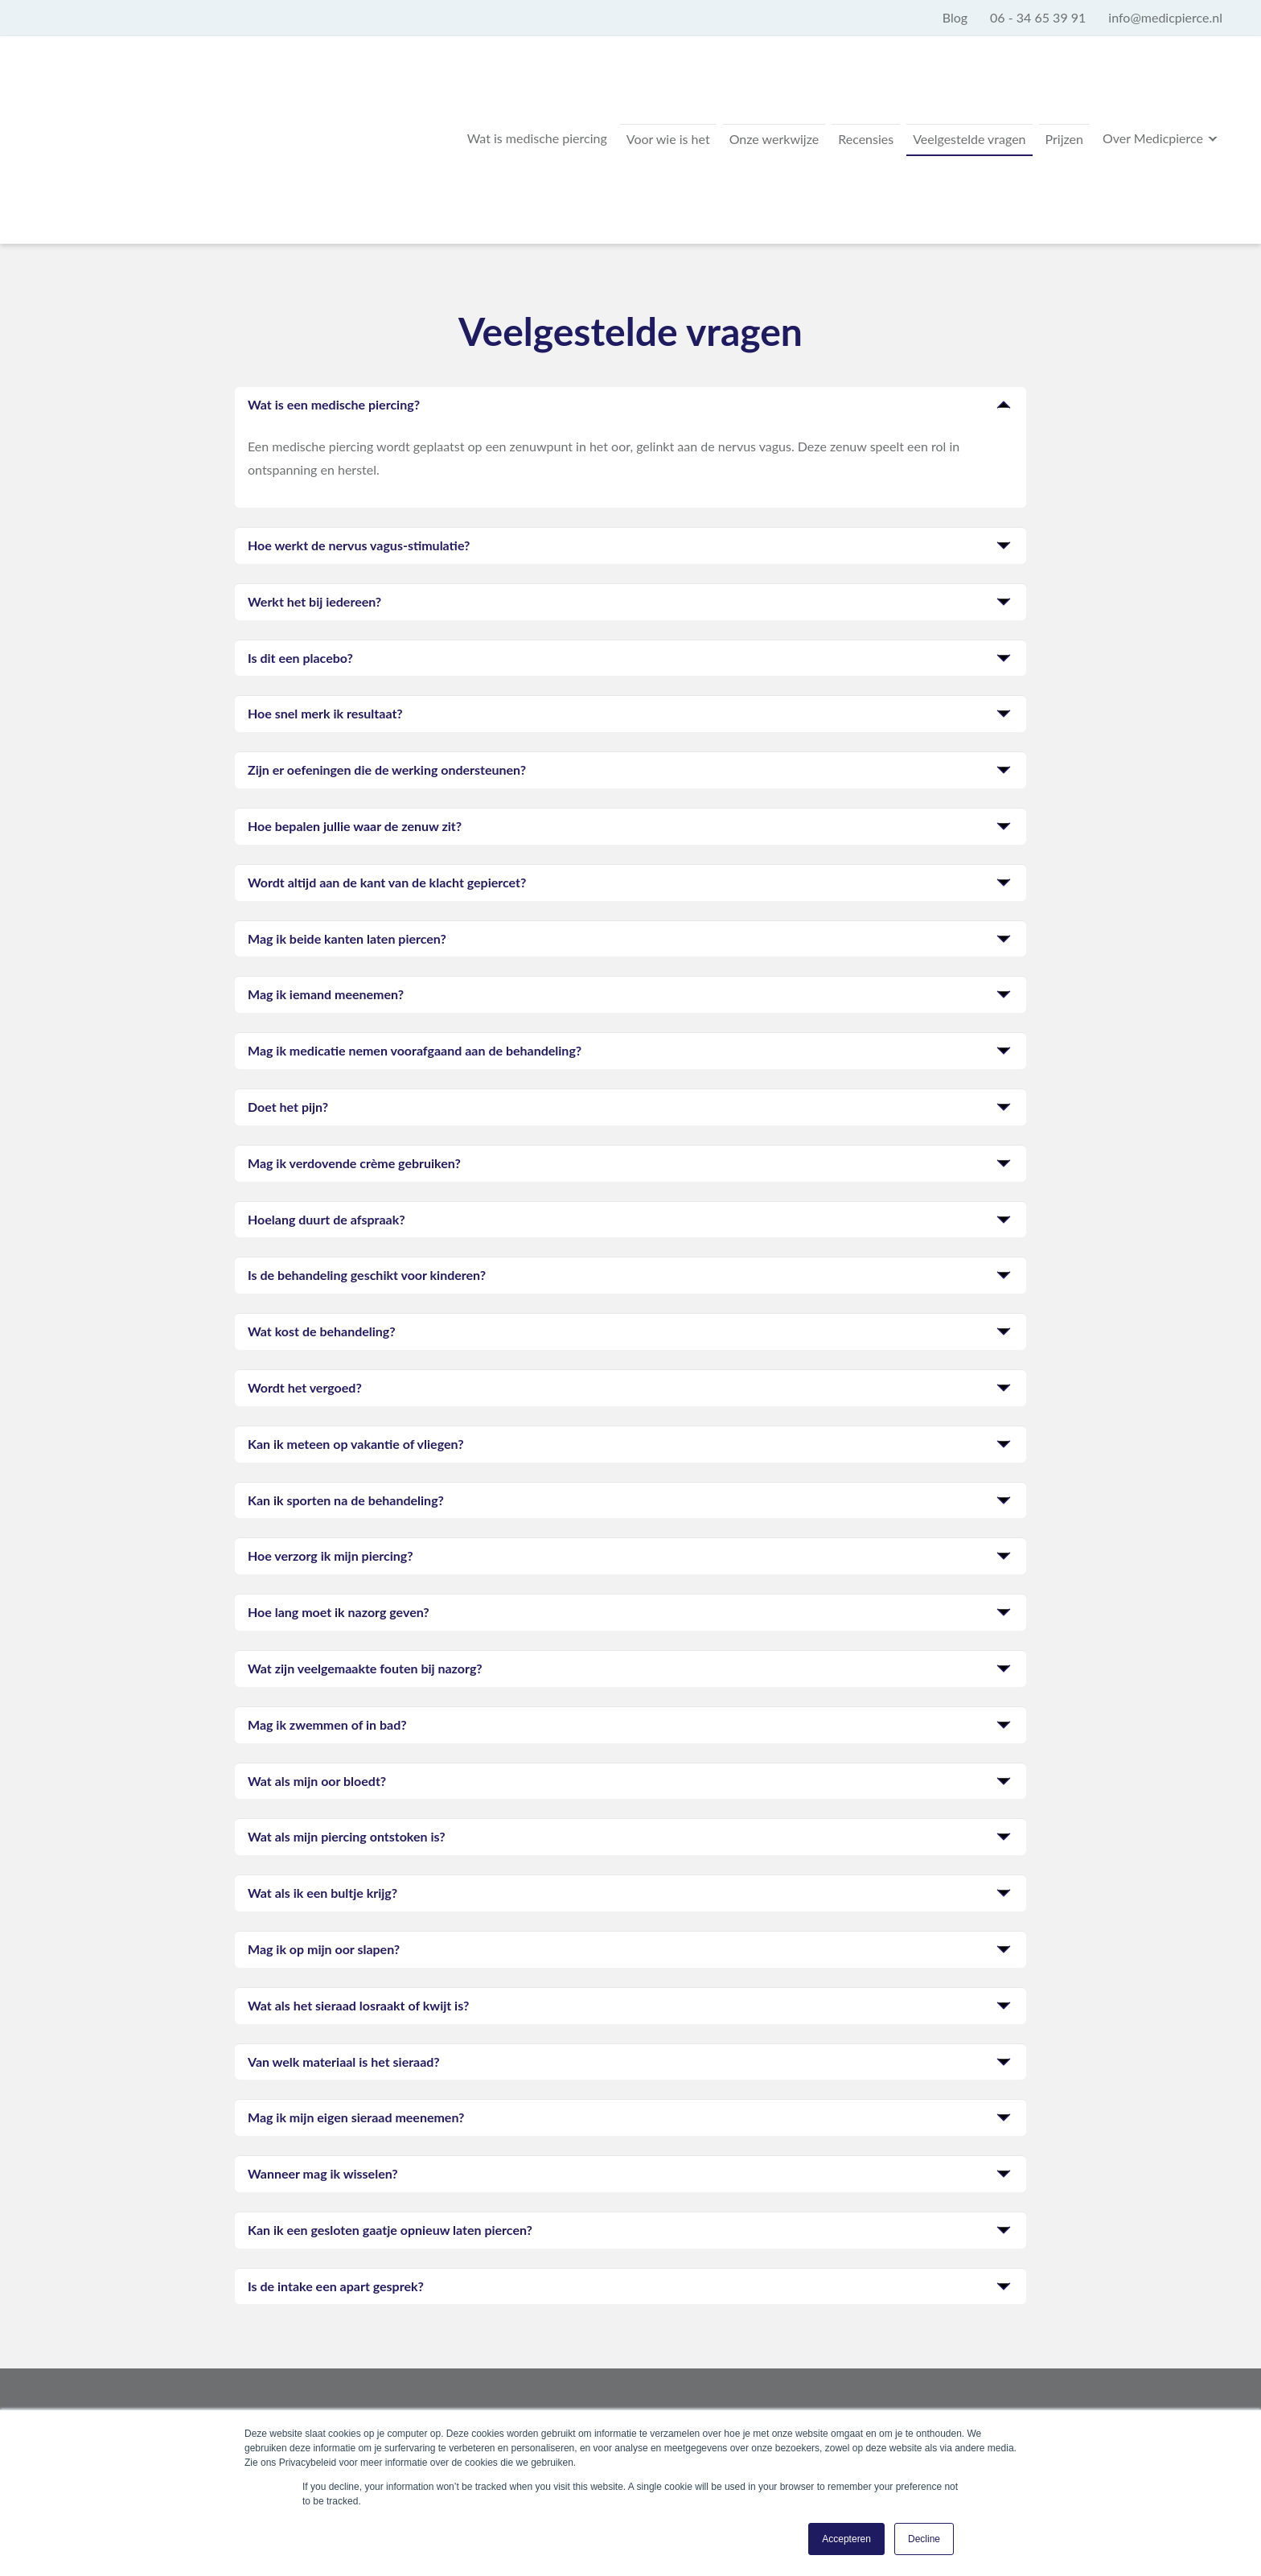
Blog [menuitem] (955, 17)
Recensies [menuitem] (820, 113)
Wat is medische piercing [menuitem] (454, 113)
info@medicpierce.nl (622, 2402)
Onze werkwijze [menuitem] (717, 113)
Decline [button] (924, 2539)
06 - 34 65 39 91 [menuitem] (1038, 17)
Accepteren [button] (846, 2539)
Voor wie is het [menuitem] (597, 113)
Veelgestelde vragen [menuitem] (937, 113)
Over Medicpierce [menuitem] (1146, 112)
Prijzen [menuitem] (1045, 113)
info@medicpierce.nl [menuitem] (1165, 17)
